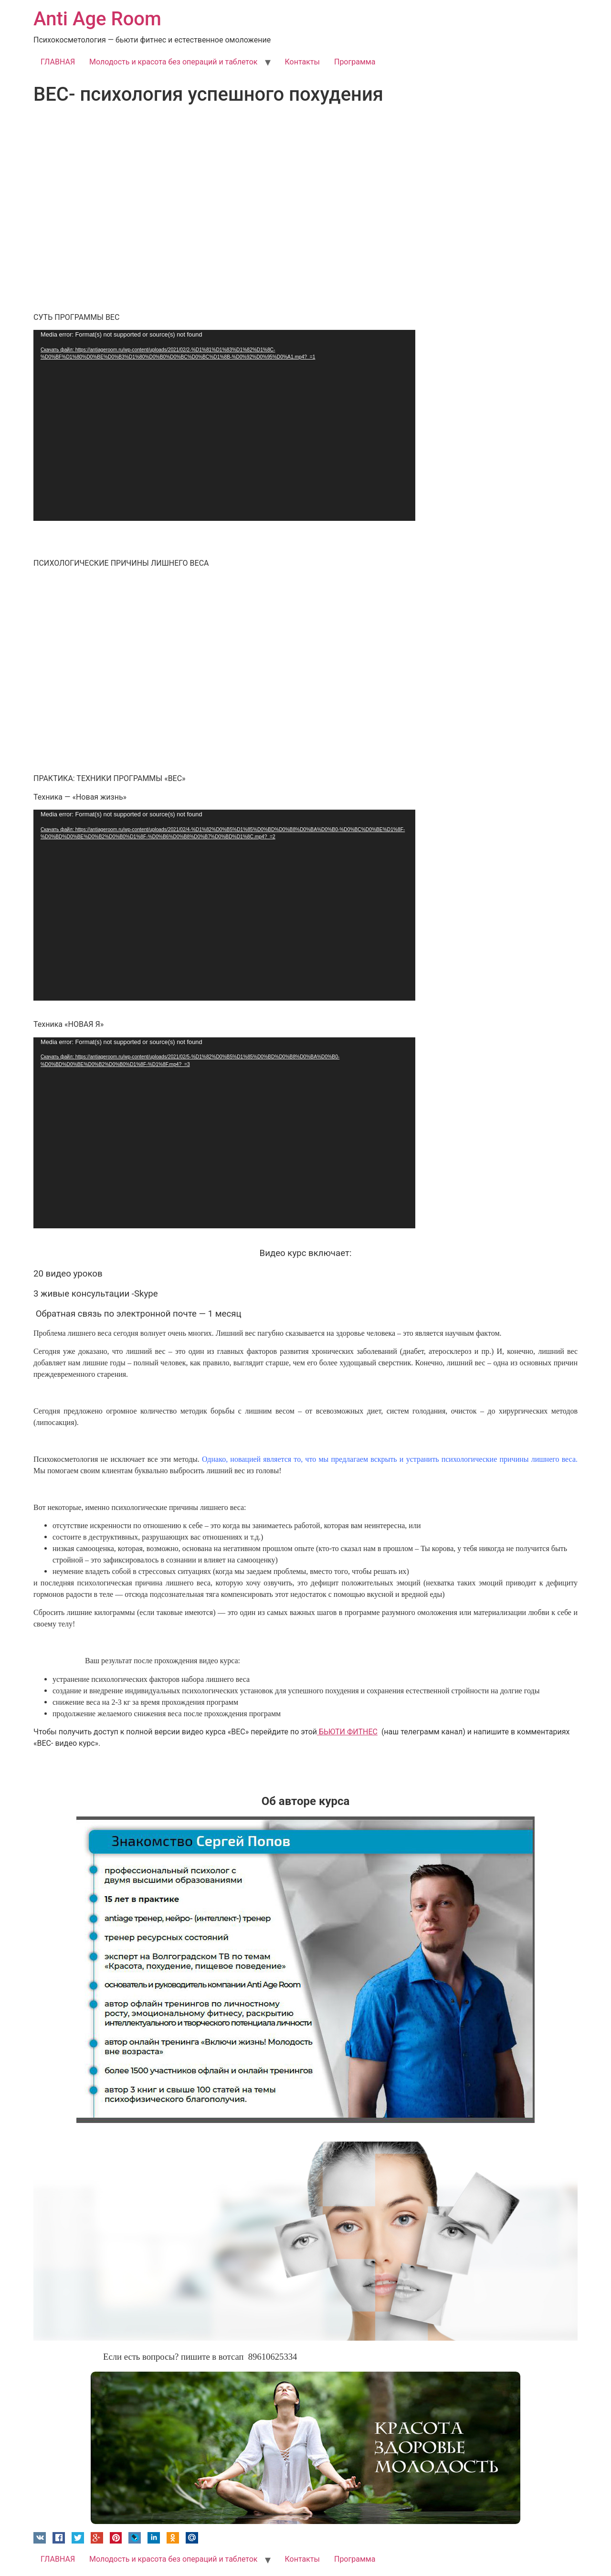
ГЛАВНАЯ (58, 61)
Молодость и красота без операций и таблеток (173, 61)
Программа (354, 61)
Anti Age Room (97, 19)
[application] (224, 425)
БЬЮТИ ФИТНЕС (347, 1731)
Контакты (302, 61)
